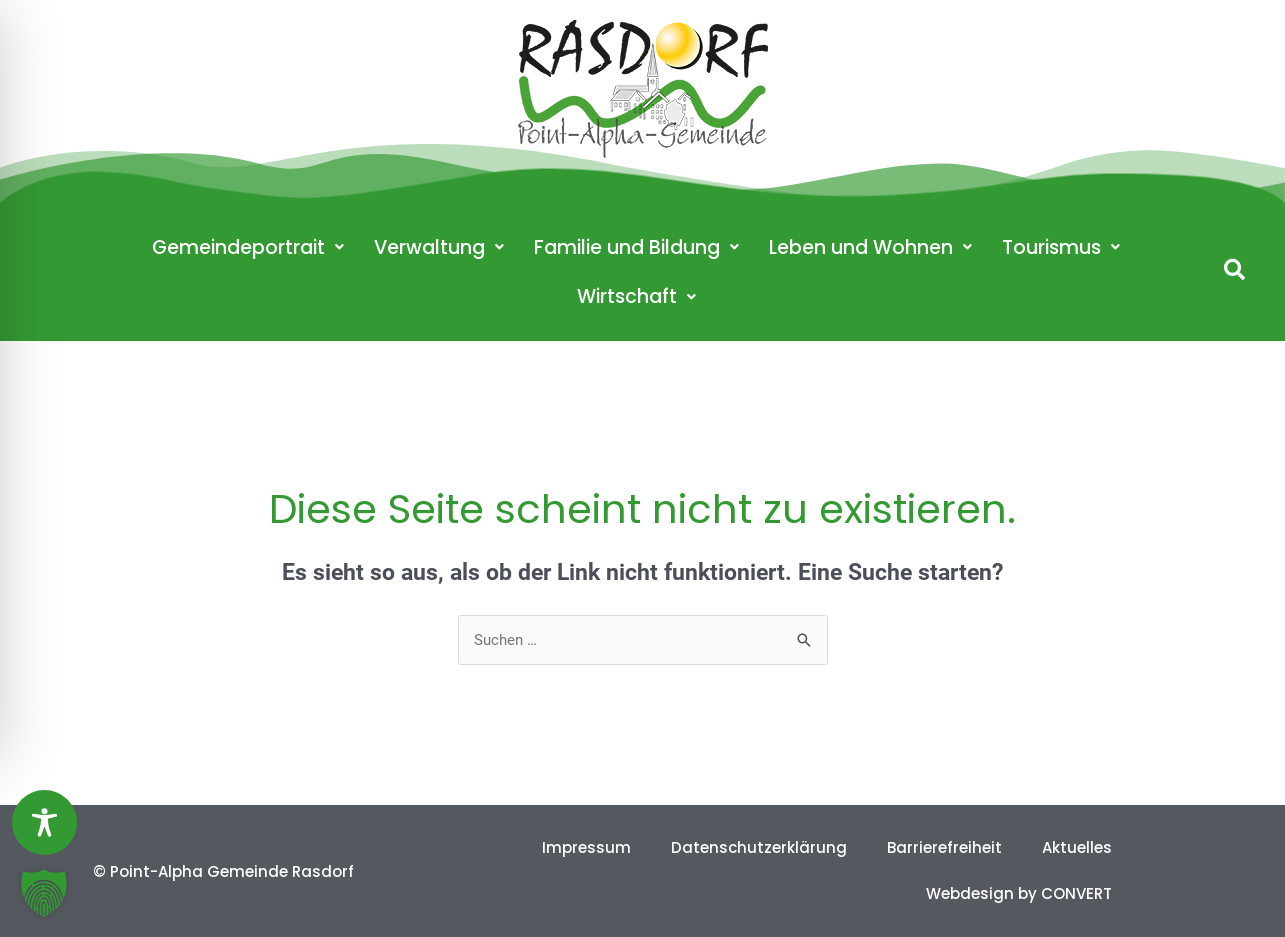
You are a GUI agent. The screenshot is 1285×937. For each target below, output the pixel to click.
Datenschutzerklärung (759, 847)
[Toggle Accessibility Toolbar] (44, 822)
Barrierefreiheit (944, 847)
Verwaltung (439, 247)
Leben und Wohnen (870, 247)
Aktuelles (1077, 847)
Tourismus (1061, 247)
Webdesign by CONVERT (1019, 893)
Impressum (586, 847)
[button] (1234, 269)
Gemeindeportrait (248, 247)
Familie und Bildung (636, 247)
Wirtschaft (636, 296)
